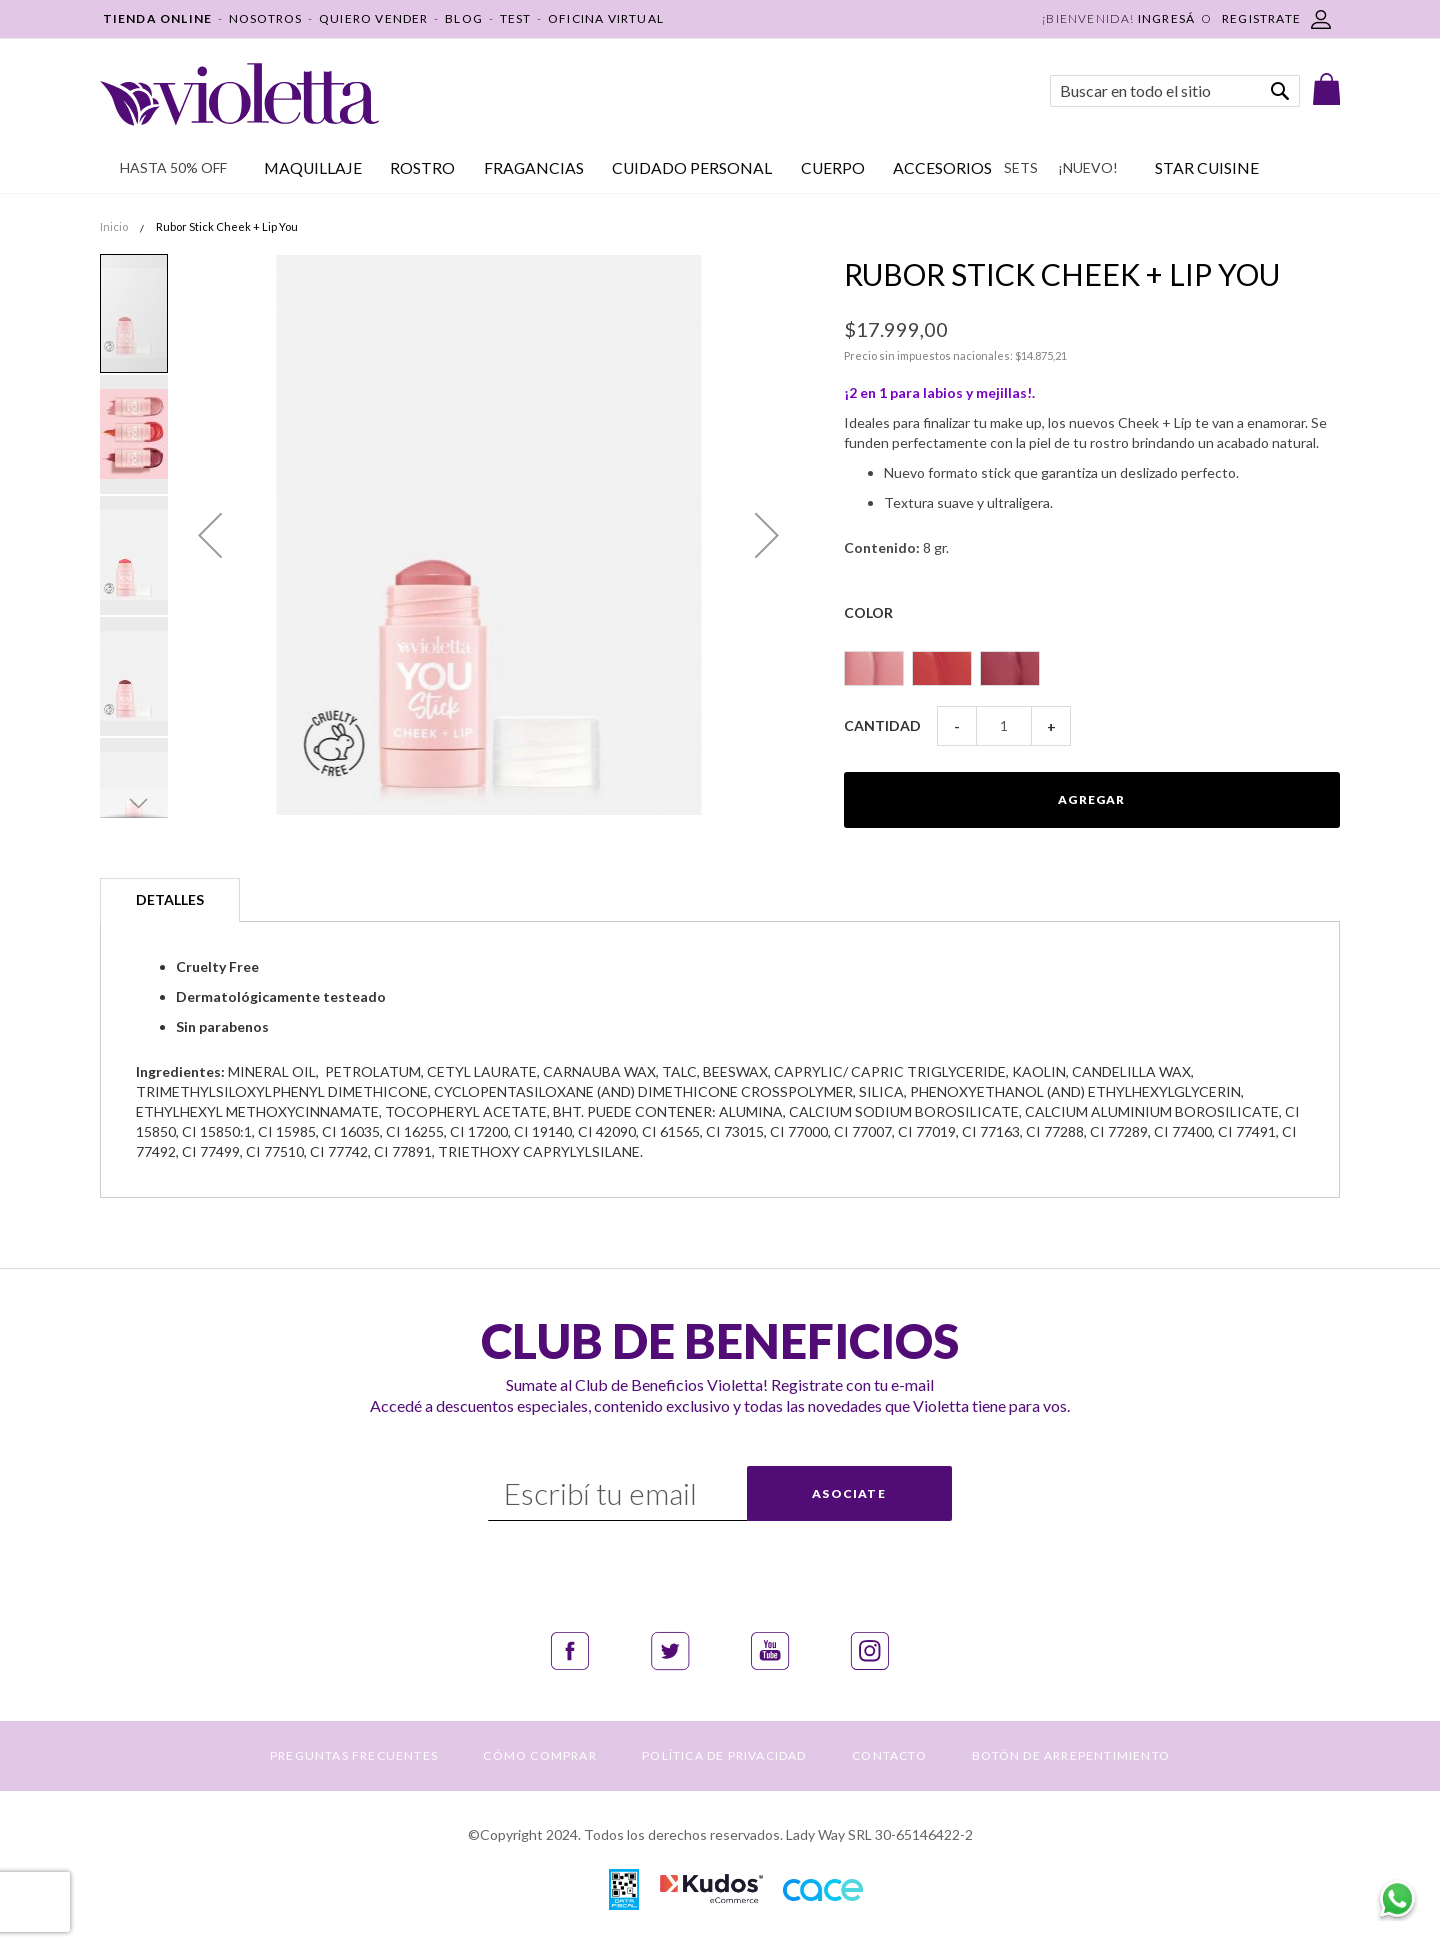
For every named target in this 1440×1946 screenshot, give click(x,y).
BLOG (464, 18)
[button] (210, 535)
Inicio (114, 226)
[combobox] (1175, 91)
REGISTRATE (1261, 18)
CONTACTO (889, 1755)
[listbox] (1092, 659)
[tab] (170, 900)
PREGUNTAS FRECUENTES (354, 1755)
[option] (874, 668)
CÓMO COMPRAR (539, 1755)
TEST (516, 18)
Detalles (170, 899)
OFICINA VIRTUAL (606, 18)
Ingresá (1166, 18)
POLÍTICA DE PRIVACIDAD (724, 1755)
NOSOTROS (266, 18)
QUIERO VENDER (374, 18)
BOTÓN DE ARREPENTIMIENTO (1071, 1755)
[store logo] (239, 94)
